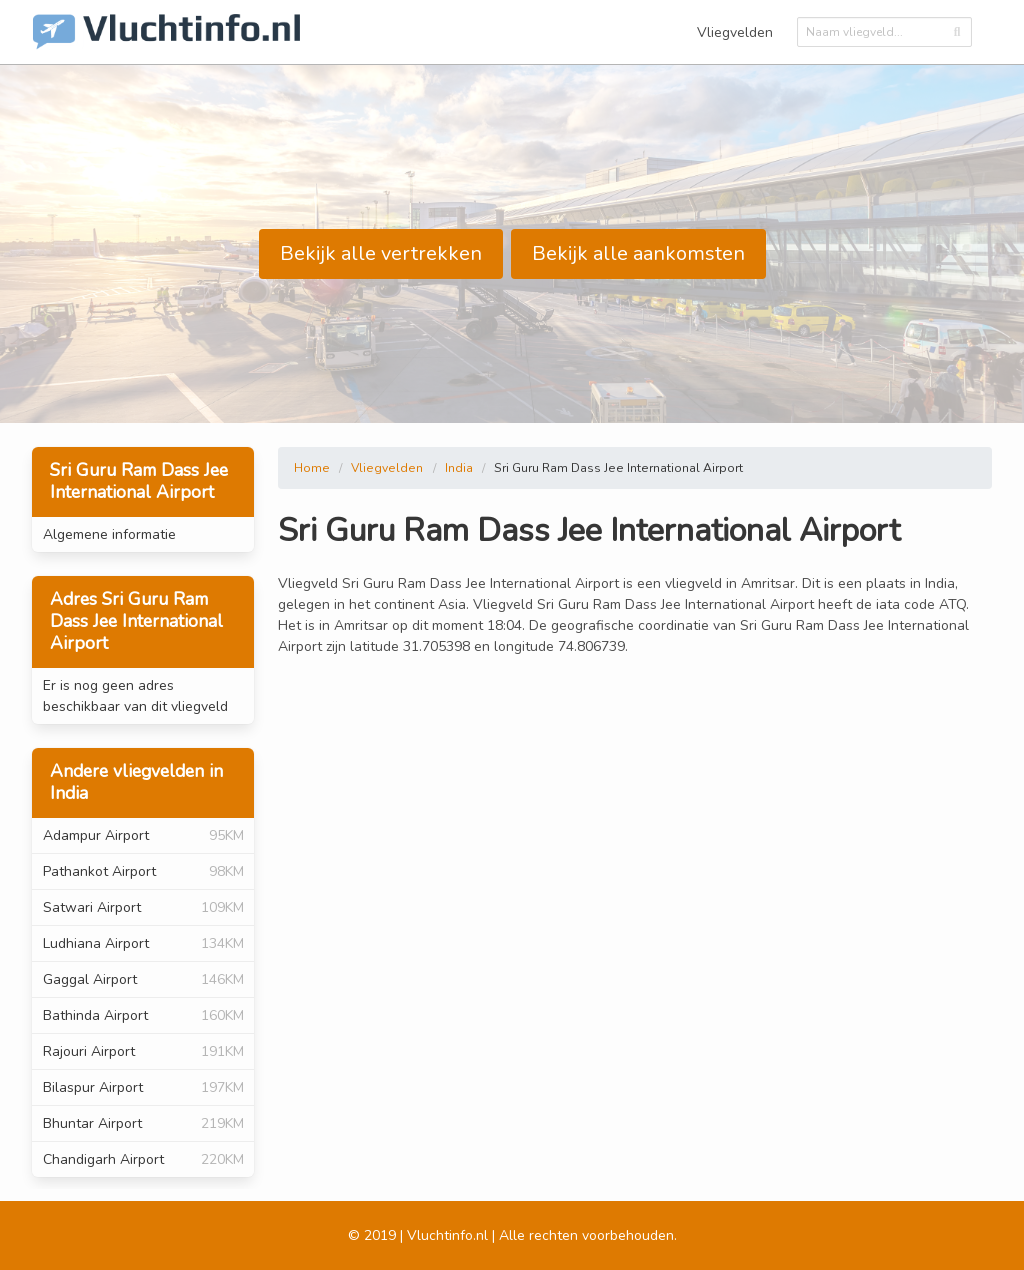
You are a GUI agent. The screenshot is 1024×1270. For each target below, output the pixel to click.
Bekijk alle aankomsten (638, 253)
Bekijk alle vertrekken (381, 253)
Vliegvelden (735, 32)
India (459, 468)
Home (312, 468)
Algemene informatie (109, 534)
